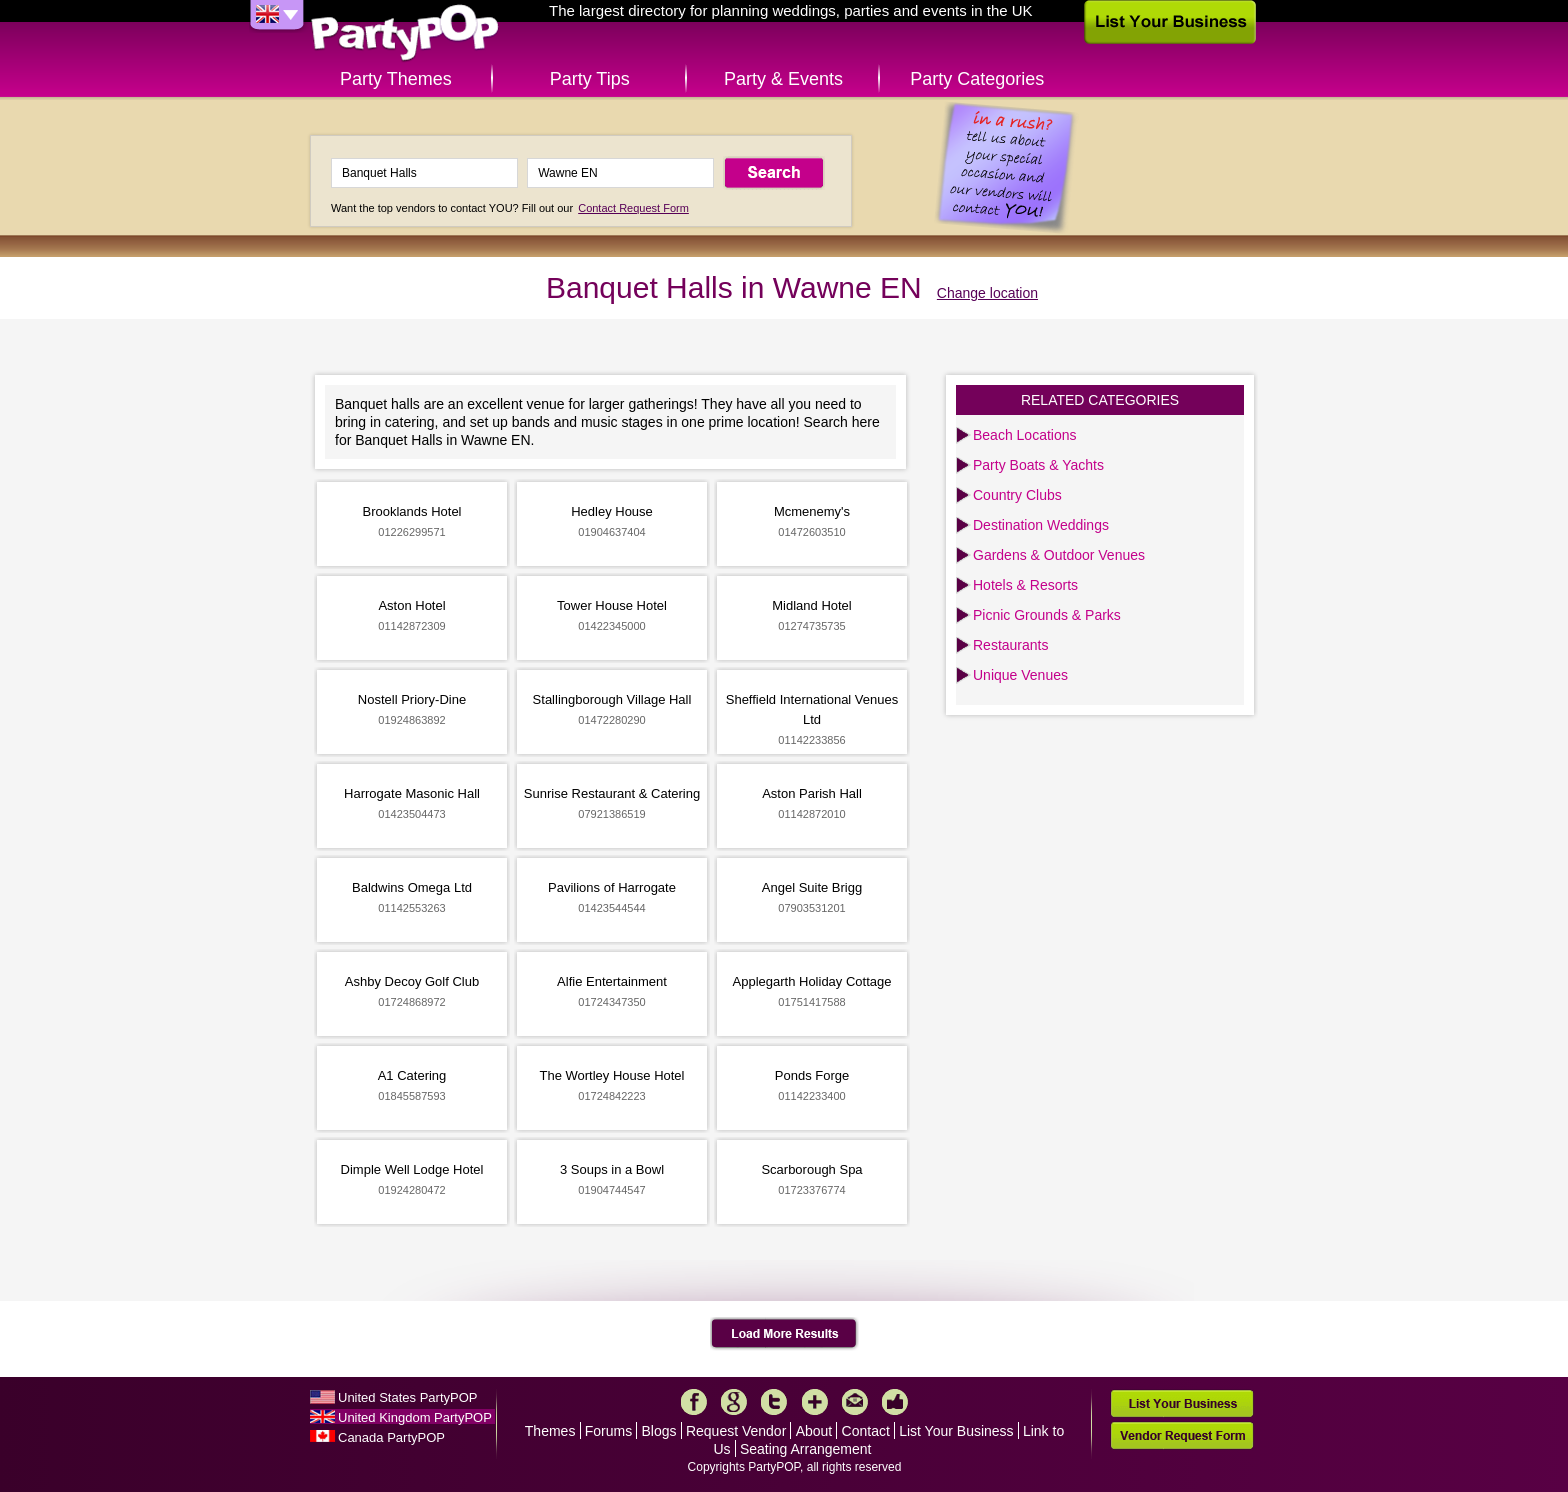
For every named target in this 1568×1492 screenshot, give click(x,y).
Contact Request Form (633, 208)
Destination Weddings (1041, 525)
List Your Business (956, 1431)
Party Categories (977, 79)
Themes (550, 1431)
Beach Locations (1025, 435)
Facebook (694, 1402)
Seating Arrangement (806, 1449)
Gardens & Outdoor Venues (1059, 555)
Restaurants (1010, 645)
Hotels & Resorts (1025, 585)
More (815, 1402)
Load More (784, 1334)
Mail (855, 1402)
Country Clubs (1017, 495)
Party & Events (783, 79)
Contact (866, 1431)
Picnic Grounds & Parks (1047, 615)
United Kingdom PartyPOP (415, 1417)
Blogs (659, 1431)
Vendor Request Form (1182, 1435)
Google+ (734, 1402)
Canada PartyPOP (391, 1437)
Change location (987, 293)
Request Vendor (736, 1431)
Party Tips (590, 79)
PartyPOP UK (405, 33)
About (814, 1431)
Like (895, 1402)
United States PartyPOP (407, 1397)
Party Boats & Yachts (1038, 465)
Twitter (774, 1402)
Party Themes (396, 79)
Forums (608, 1431)
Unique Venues (1020, 675)
